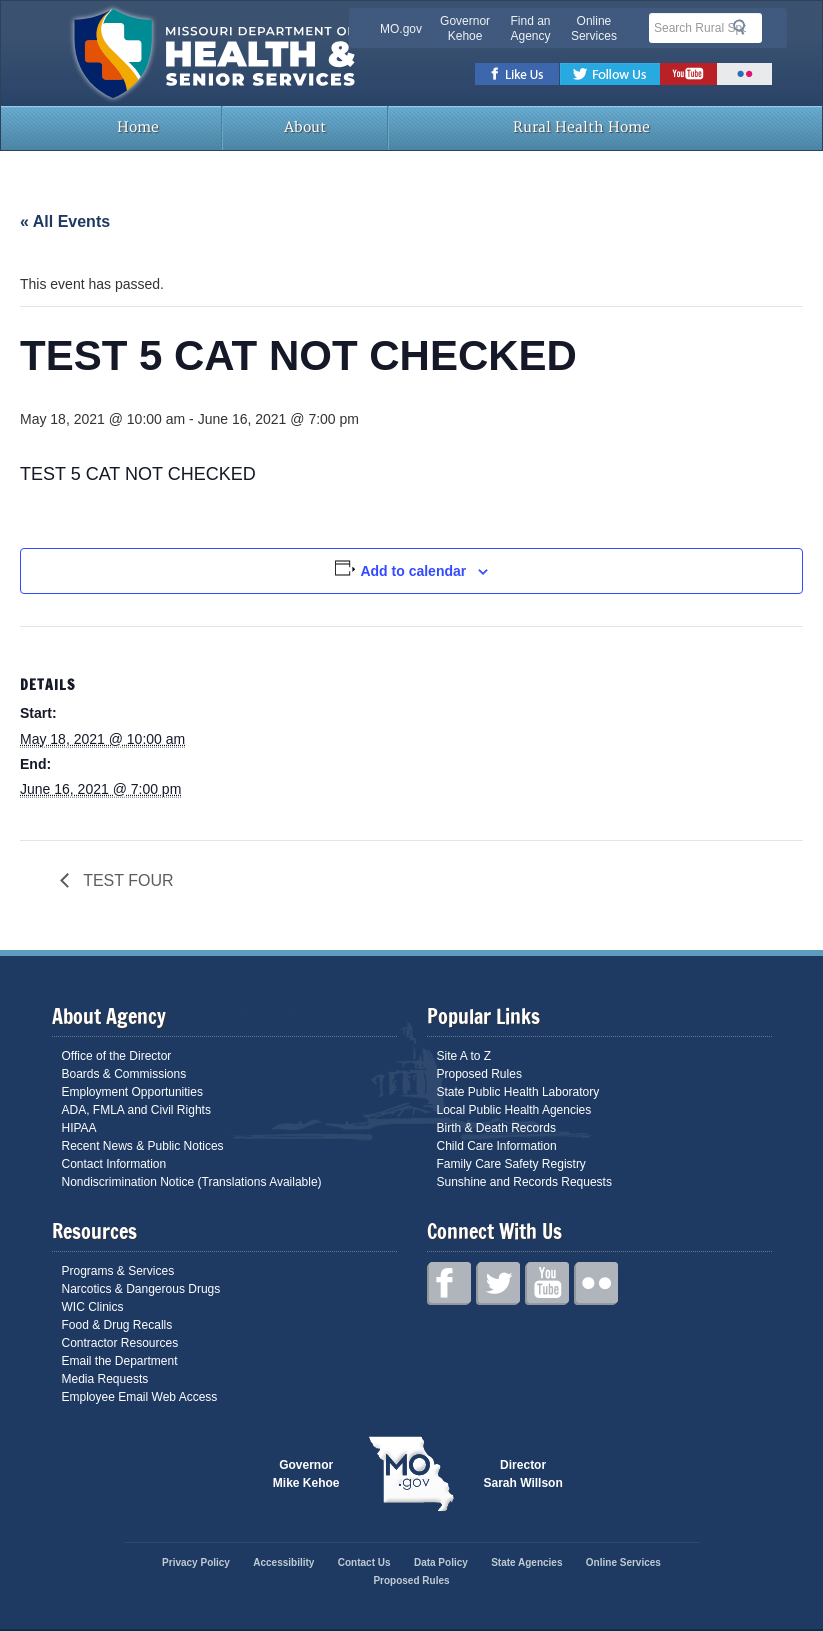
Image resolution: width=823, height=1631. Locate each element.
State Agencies (526, 1562)
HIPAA (79, 1128)
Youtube (688, 74)
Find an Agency (530, 28)
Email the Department (120, 1361)
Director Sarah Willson (523, 1474)
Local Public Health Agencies (514, 1110)
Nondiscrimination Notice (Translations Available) (192, 1182)
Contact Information (114, 1164)
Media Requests (105, 1379)
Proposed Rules (479, 1074)
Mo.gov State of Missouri (412, 1474)
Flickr (744, 74)
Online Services (594, 28)
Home (136, 127)
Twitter (610, 74)
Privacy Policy (196, 1562)
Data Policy (441, 1562)
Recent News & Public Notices (143, 1146)
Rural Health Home (580, 127)
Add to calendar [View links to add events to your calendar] (413, 571)
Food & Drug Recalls (117, 1325)
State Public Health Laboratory (518, 1092)
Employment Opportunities (132, 1092)
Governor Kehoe (465, 28)
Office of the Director (117, 1056)
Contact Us (364, 1562)
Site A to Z (464, 1056)
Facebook (517, 74)
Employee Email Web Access (140, 1397)
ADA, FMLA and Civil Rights (136, 1110)
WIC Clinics (93, 1307)
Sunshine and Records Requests (524, 1182)
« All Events (65, 221)
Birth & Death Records (496, 1128)
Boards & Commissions (124, 1074)
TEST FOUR (126, 880)
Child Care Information (497, 1146)
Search (745, 27)
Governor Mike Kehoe (306, 1474)
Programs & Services (118, 1271)
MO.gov (401, 29)
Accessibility (283, 1562)
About (305, 127)
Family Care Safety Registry (511, 1164)
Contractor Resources (120, 1343)
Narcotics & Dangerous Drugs (141, 1289)
